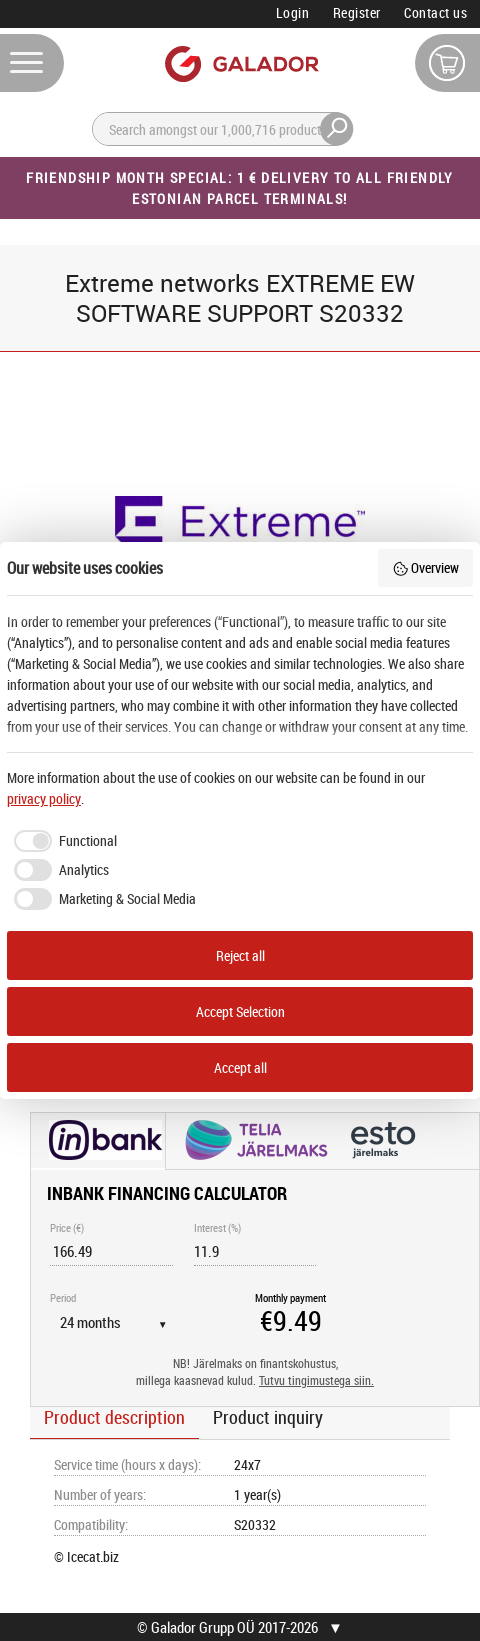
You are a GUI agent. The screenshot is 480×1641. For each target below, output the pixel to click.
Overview (426, 567)
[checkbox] (62, 841)
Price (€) (67, 1227)
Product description (114, 1417)
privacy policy (44, 798)
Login (293, 12)
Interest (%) (217, 1227)
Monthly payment (290, 1297)
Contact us (435, 12)
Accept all (240, 1067)
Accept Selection (240, 1011)
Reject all (240, 955)
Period (63, 1297)
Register (357, 12)
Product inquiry (268, 1417)
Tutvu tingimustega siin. (316, 1380)
